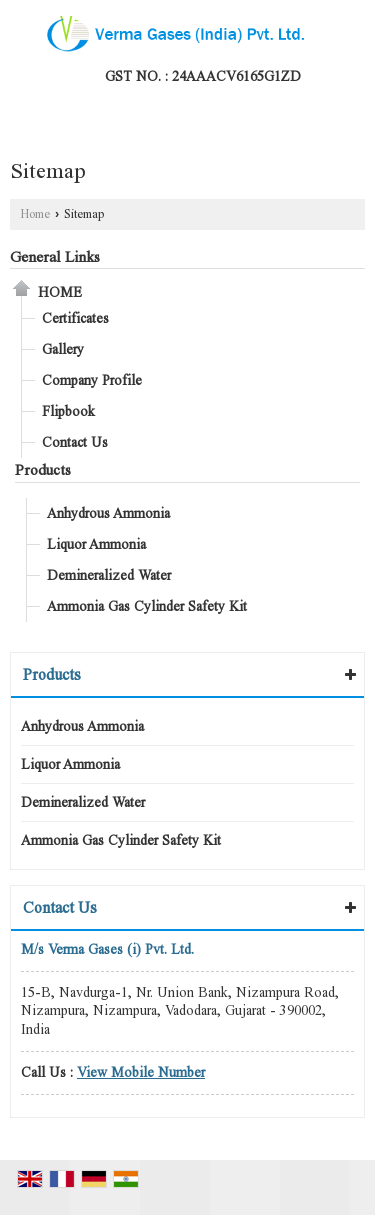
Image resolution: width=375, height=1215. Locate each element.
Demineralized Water (109, 575)
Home (35, 214)
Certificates (75, 318)
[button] (141, 1072)
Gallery (63, 349)
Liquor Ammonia (96, 544)
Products (43, 469)
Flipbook (68, 411)
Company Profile (92, 380)
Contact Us (75, 442)
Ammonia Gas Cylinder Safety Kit (147, 606)
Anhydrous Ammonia (108, 513)
